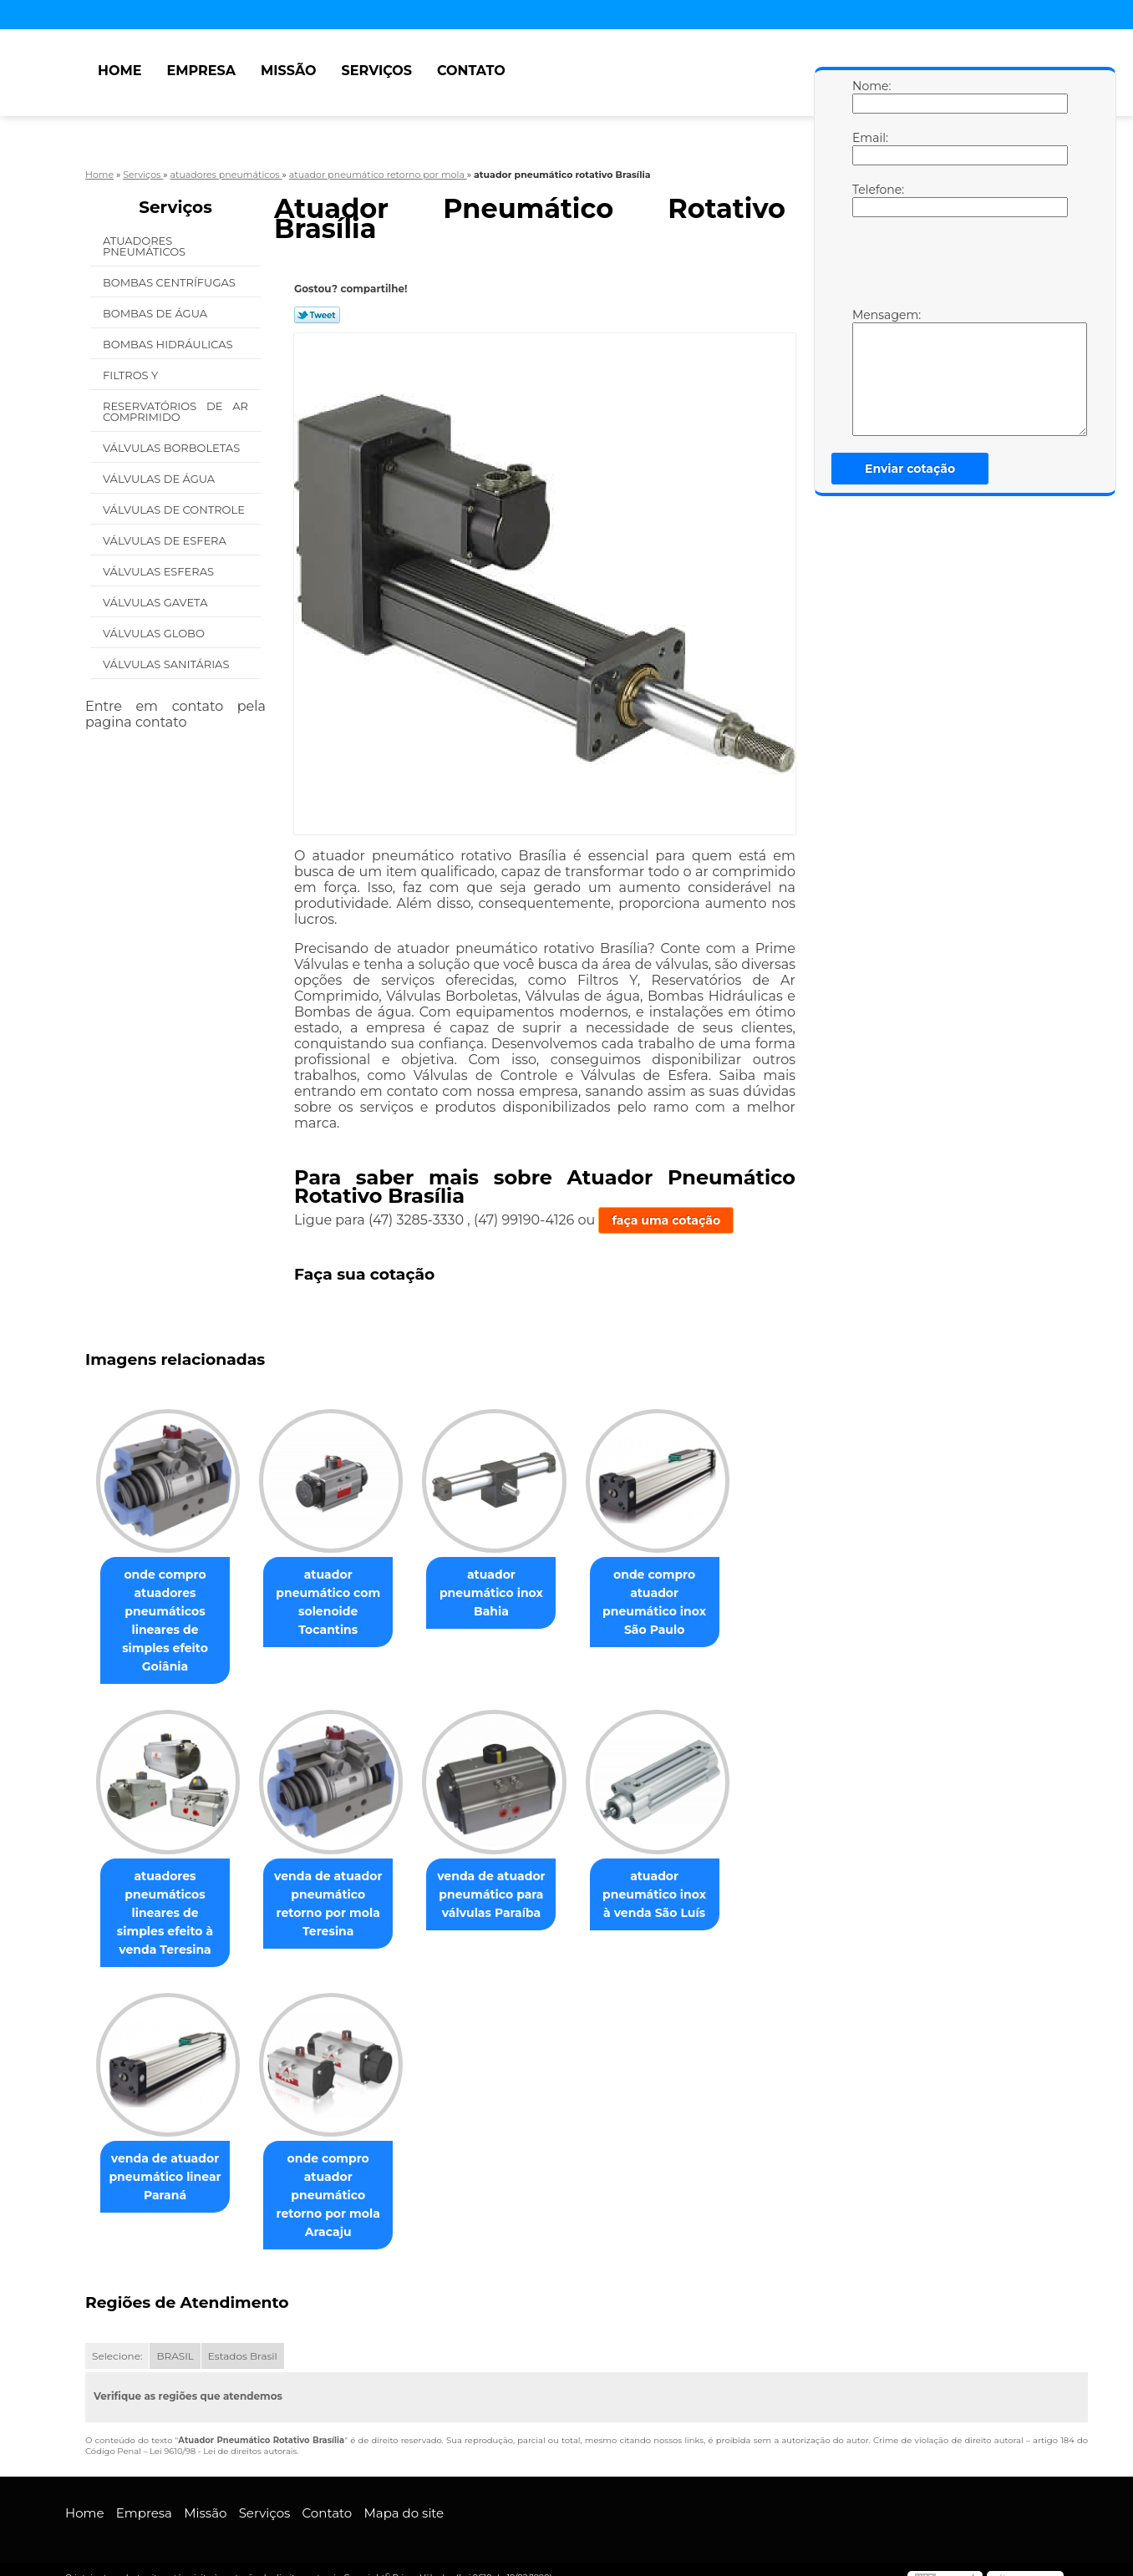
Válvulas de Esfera (166, 540)
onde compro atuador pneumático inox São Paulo (677, 1603)
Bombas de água (157, 313)
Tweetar (317, 315)
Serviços (377, 71)
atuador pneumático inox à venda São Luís (678, 1877)
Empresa (201, 71)
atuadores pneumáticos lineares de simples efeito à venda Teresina (168, 1895)
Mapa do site (403, 2496)
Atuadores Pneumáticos (146, 246)
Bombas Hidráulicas (169, 344)
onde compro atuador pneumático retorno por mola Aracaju (338, 2178)
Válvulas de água (160, 478)
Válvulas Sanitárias (167, 664)
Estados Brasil (242, 2339)
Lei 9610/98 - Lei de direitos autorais (223, 2434)
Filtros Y (132, 375)
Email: (869, 147)
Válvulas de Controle (175, 509)
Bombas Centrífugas (170, 282)
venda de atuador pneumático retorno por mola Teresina (338, 1886)
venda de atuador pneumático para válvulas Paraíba (507, 1877)
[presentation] (958, 266)
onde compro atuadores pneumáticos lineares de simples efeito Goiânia (168, 1612)
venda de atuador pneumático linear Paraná (168, 2160)
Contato (471, 71)
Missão (289, 71)
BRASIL (174, 2339)
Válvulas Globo (155, 633)
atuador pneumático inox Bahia (508, 1594)
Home (119, 71)
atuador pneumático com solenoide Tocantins (338, 1603)
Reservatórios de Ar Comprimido (175, 411)
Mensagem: (869, 371)
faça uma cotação (666, 1220)
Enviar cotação (910, 468)
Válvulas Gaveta (157, 602)
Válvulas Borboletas (173, 447)
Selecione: (117, 2339)
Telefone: (869, 199)
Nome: (869, 96)
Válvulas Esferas (159, 571)
